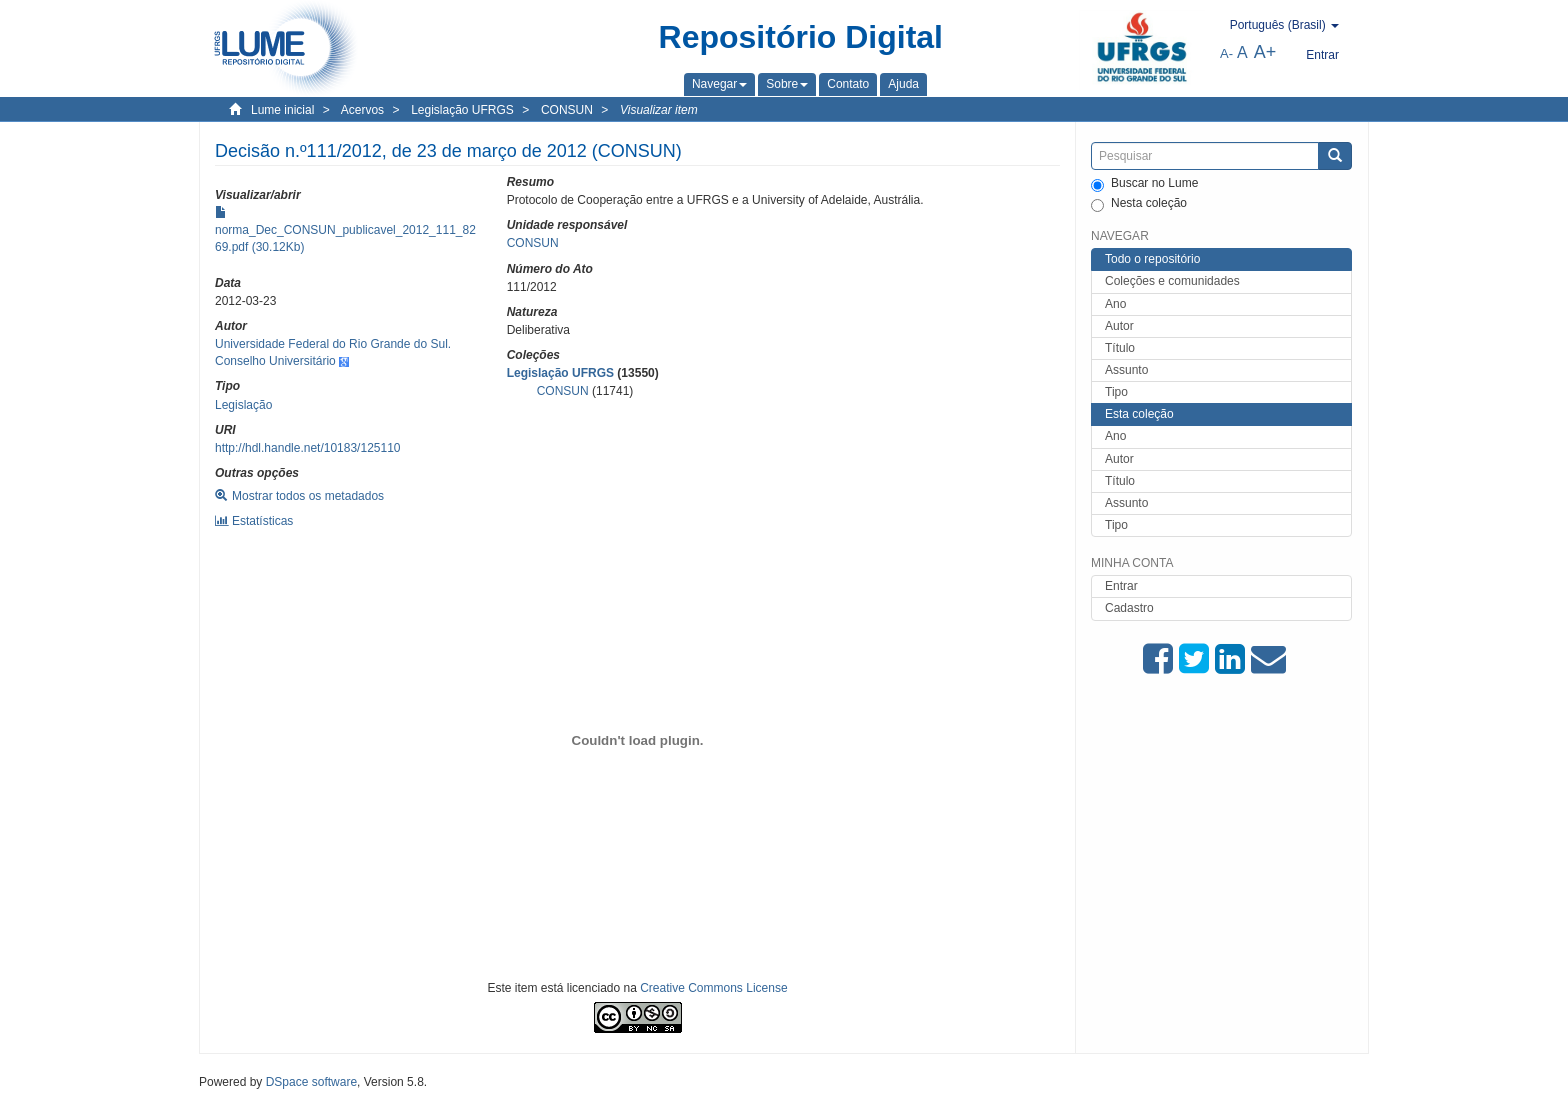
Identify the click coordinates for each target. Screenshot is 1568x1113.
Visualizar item (659, 110)
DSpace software (311, 1082)
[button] (719, 84)
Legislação (243, 405)
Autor (1119, 326)
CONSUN (567, 110)
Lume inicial (282, 110)
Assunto (1126, 370)
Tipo (1116, 392)
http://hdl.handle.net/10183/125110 (308, 448)
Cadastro (1129, 608)
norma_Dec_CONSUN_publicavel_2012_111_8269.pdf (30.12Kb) (345, 230)
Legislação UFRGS (462, 110)
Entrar (1121, 586)
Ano (1115, 304)
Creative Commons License (713, 988)
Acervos (362, 110)
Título (1120, 348)
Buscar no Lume (1144, 184)
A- (1226, 53)
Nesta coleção (1139, 204)
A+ (1265, 52)
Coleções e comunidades (1172, 281)
